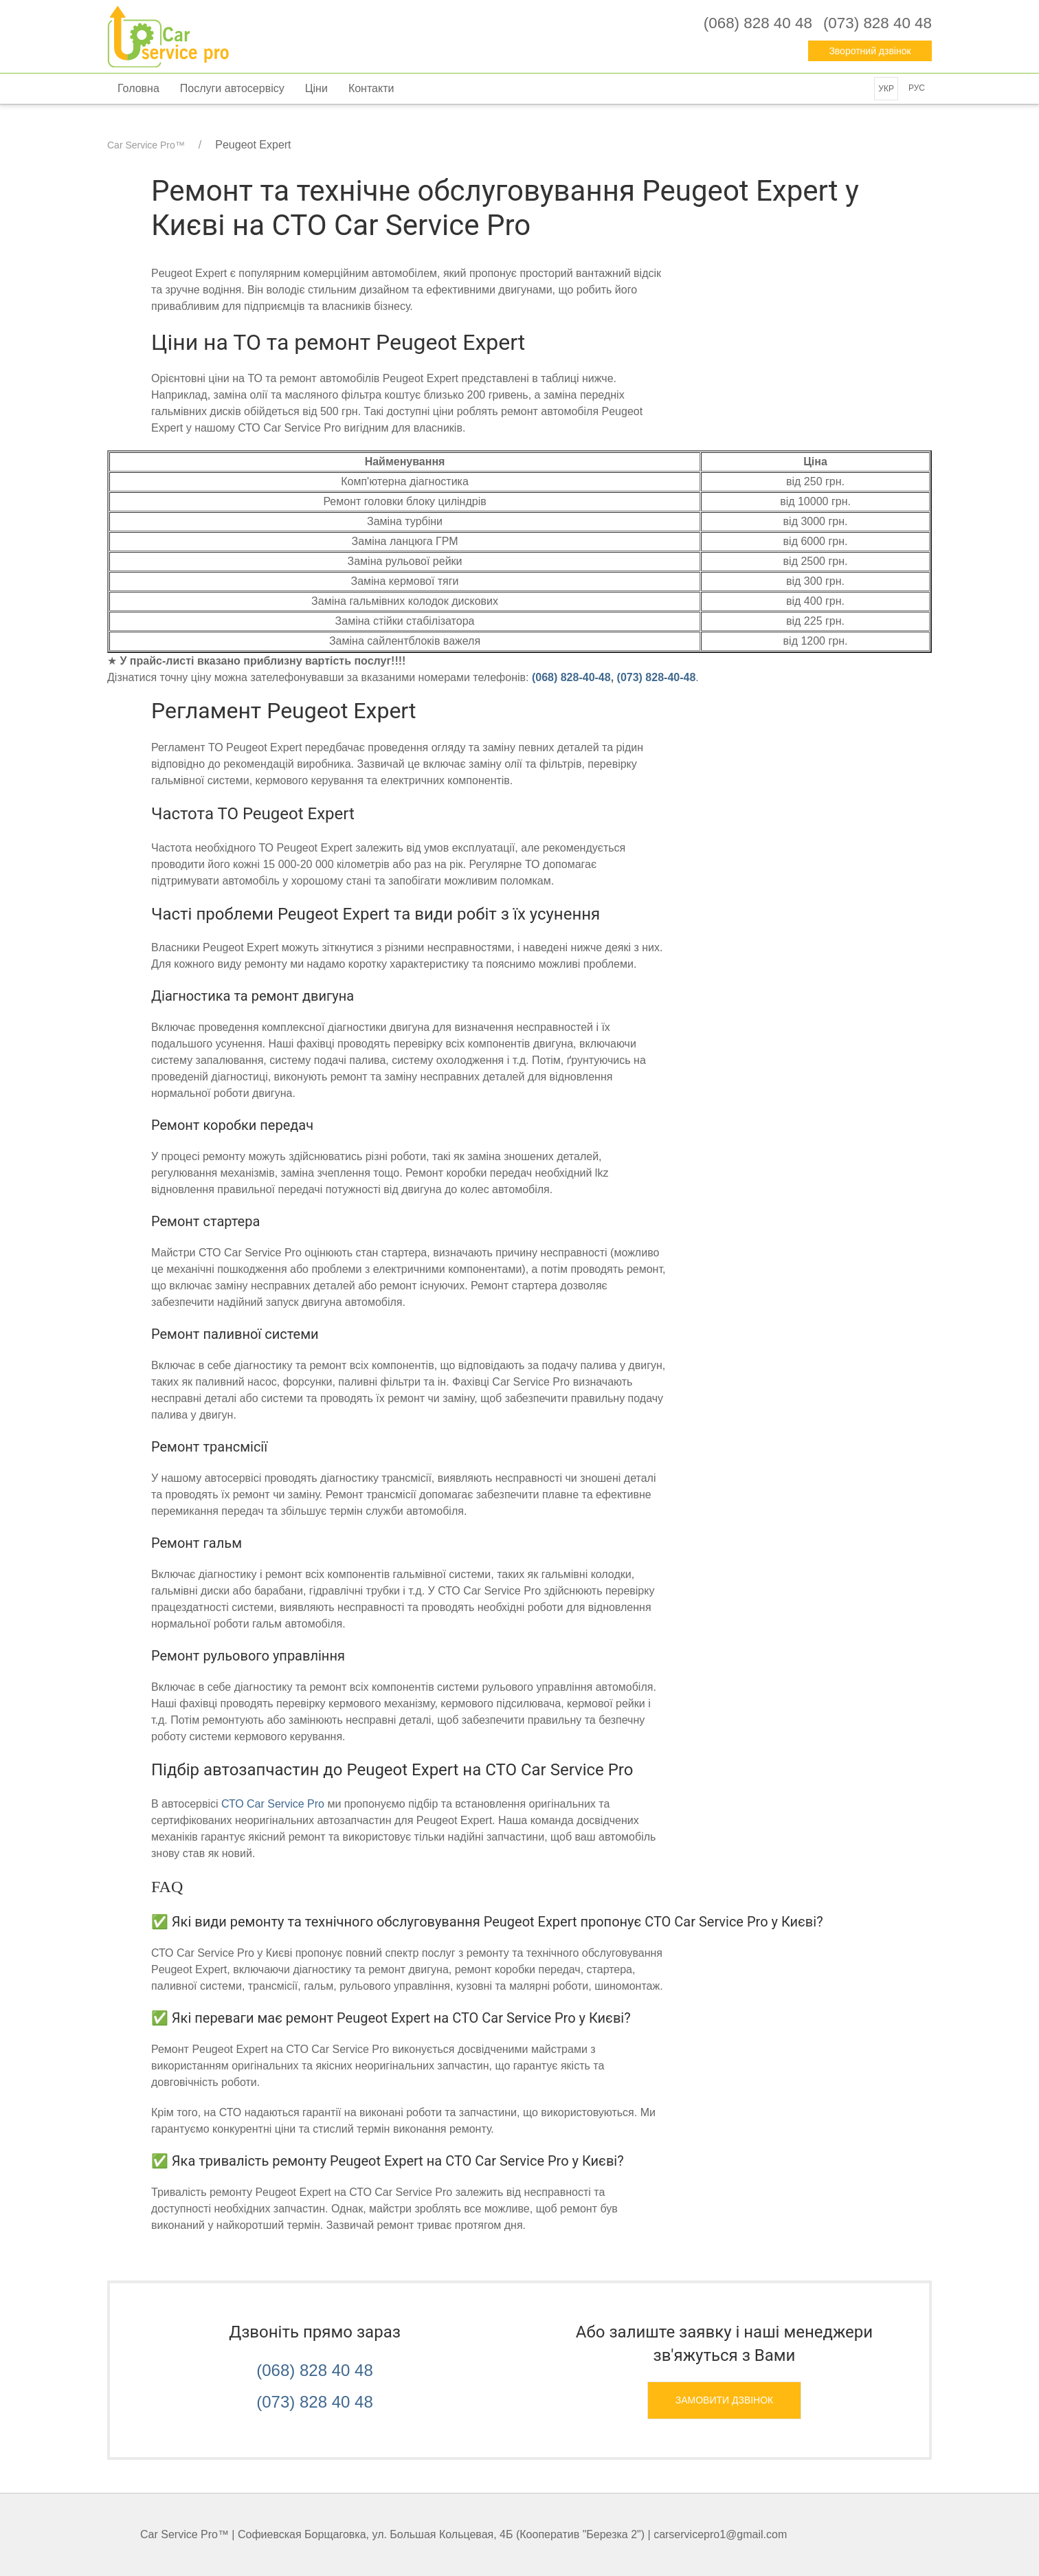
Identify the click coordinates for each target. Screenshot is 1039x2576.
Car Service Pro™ (146, 145)
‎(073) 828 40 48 (877, 23)
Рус (916, 88)
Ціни (316, 88)
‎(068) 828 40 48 (758, 23)
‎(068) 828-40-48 (571, 677)
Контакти (371, 88)
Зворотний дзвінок (869, 50)
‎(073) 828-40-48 (656, 677)
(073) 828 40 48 (314, 2401)
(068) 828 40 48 (314, 2370)
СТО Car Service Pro (272, 1804)
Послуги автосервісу (232, 88)
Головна (138, 88)
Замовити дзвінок (724, 2400)
